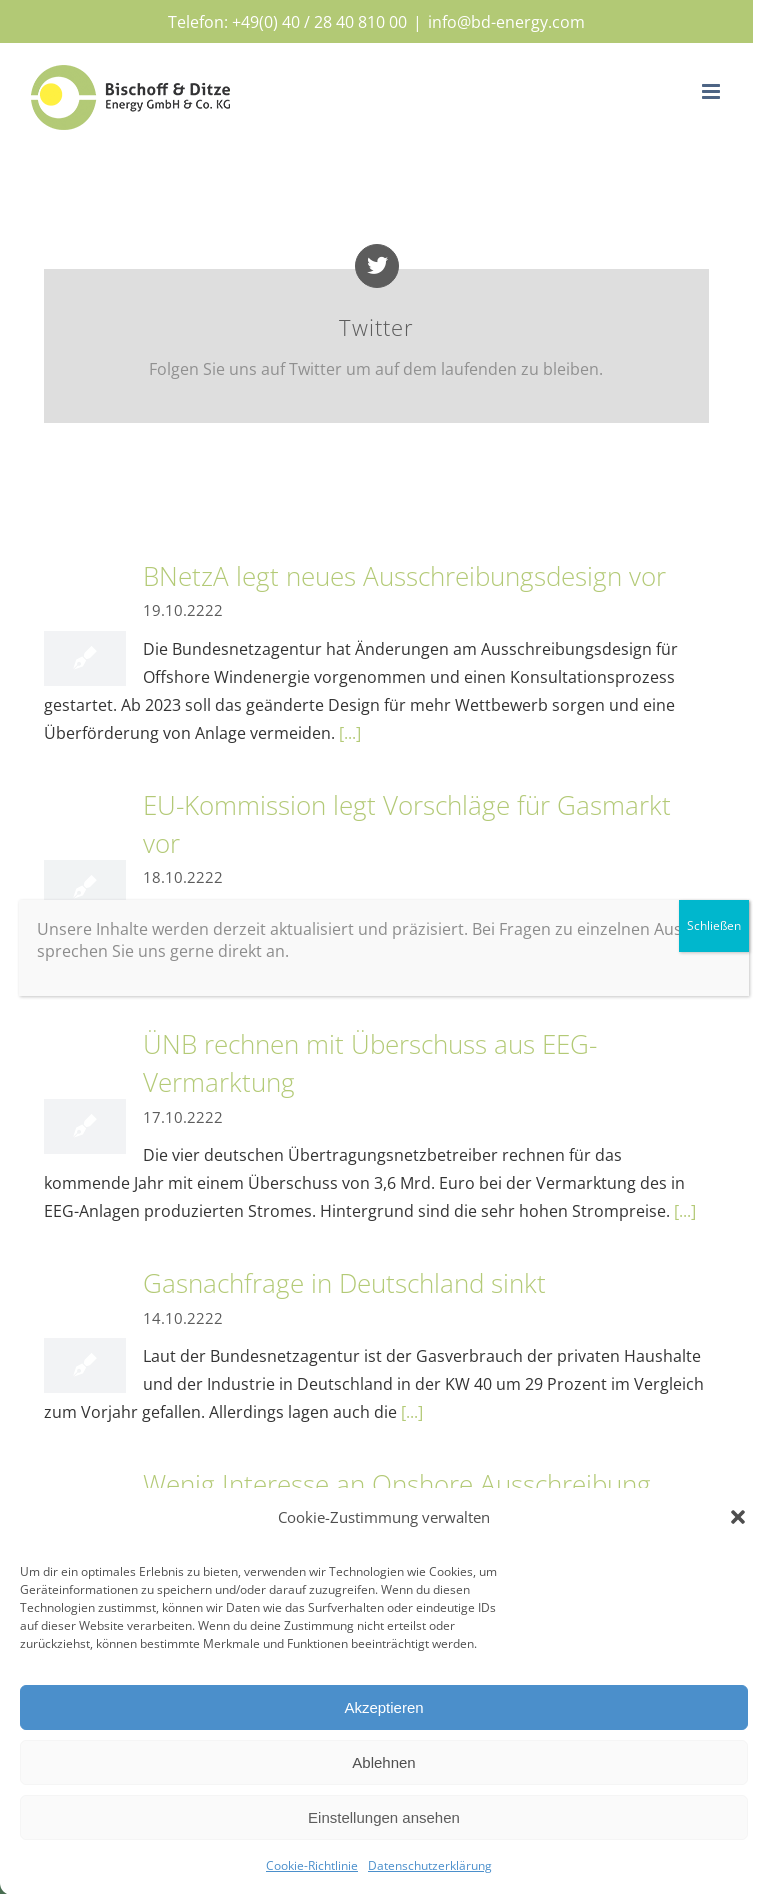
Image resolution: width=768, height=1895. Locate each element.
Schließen (714, 925)
